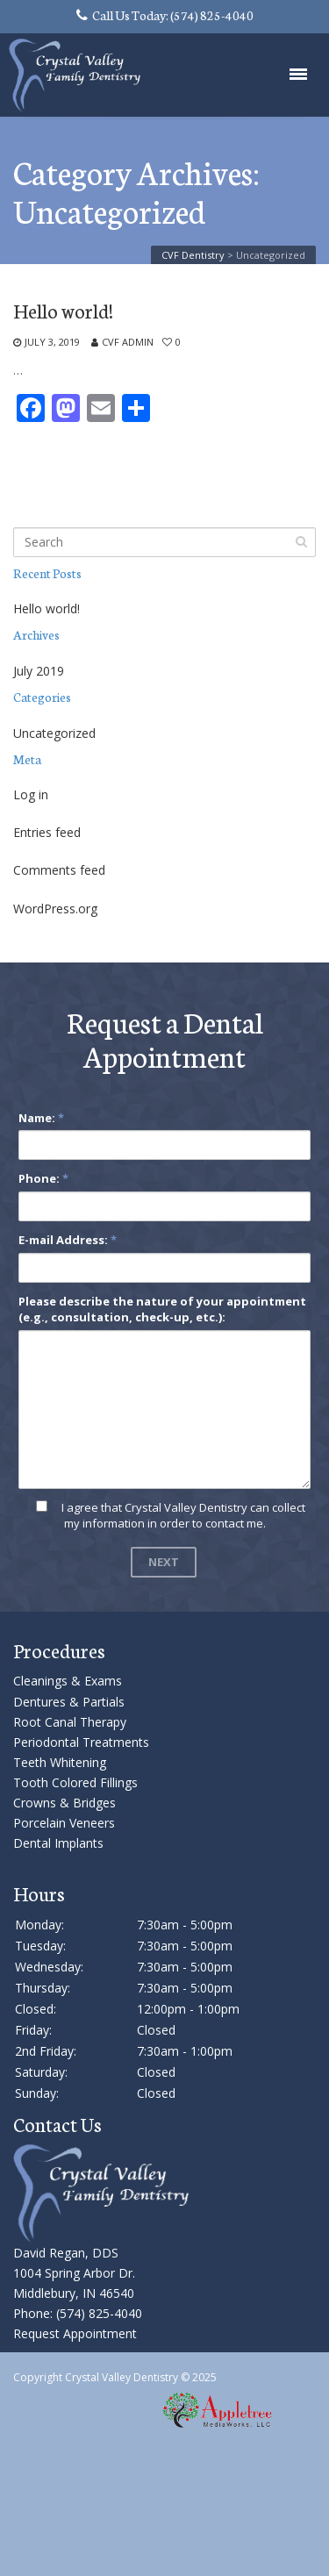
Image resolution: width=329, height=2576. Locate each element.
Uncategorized (54, 733)
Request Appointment (75, 2333)
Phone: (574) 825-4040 (77, 2313)
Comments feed (59, 870)
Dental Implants (58, 1843)
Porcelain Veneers (64, 1822)
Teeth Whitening (59, 1762)
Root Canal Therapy (69, 1722)
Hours (39, 1893)
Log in (30, 794)
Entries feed (47, 832)
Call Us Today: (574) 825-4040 (165, 15)
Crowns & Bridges (64, 1802)
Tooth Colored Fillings (75, 1782)
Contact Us (57, 2123)
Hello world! (63, 310)
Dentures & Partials (69, 1701)
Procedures (59, 1650)
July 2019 (38, 670)
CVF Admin (128, 341)
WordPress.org (55, 908)
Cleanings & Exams (67, 1680)
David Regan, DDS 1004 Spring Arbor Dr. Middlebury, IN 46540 (74, 2272)
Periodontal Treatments (81, 1742)
